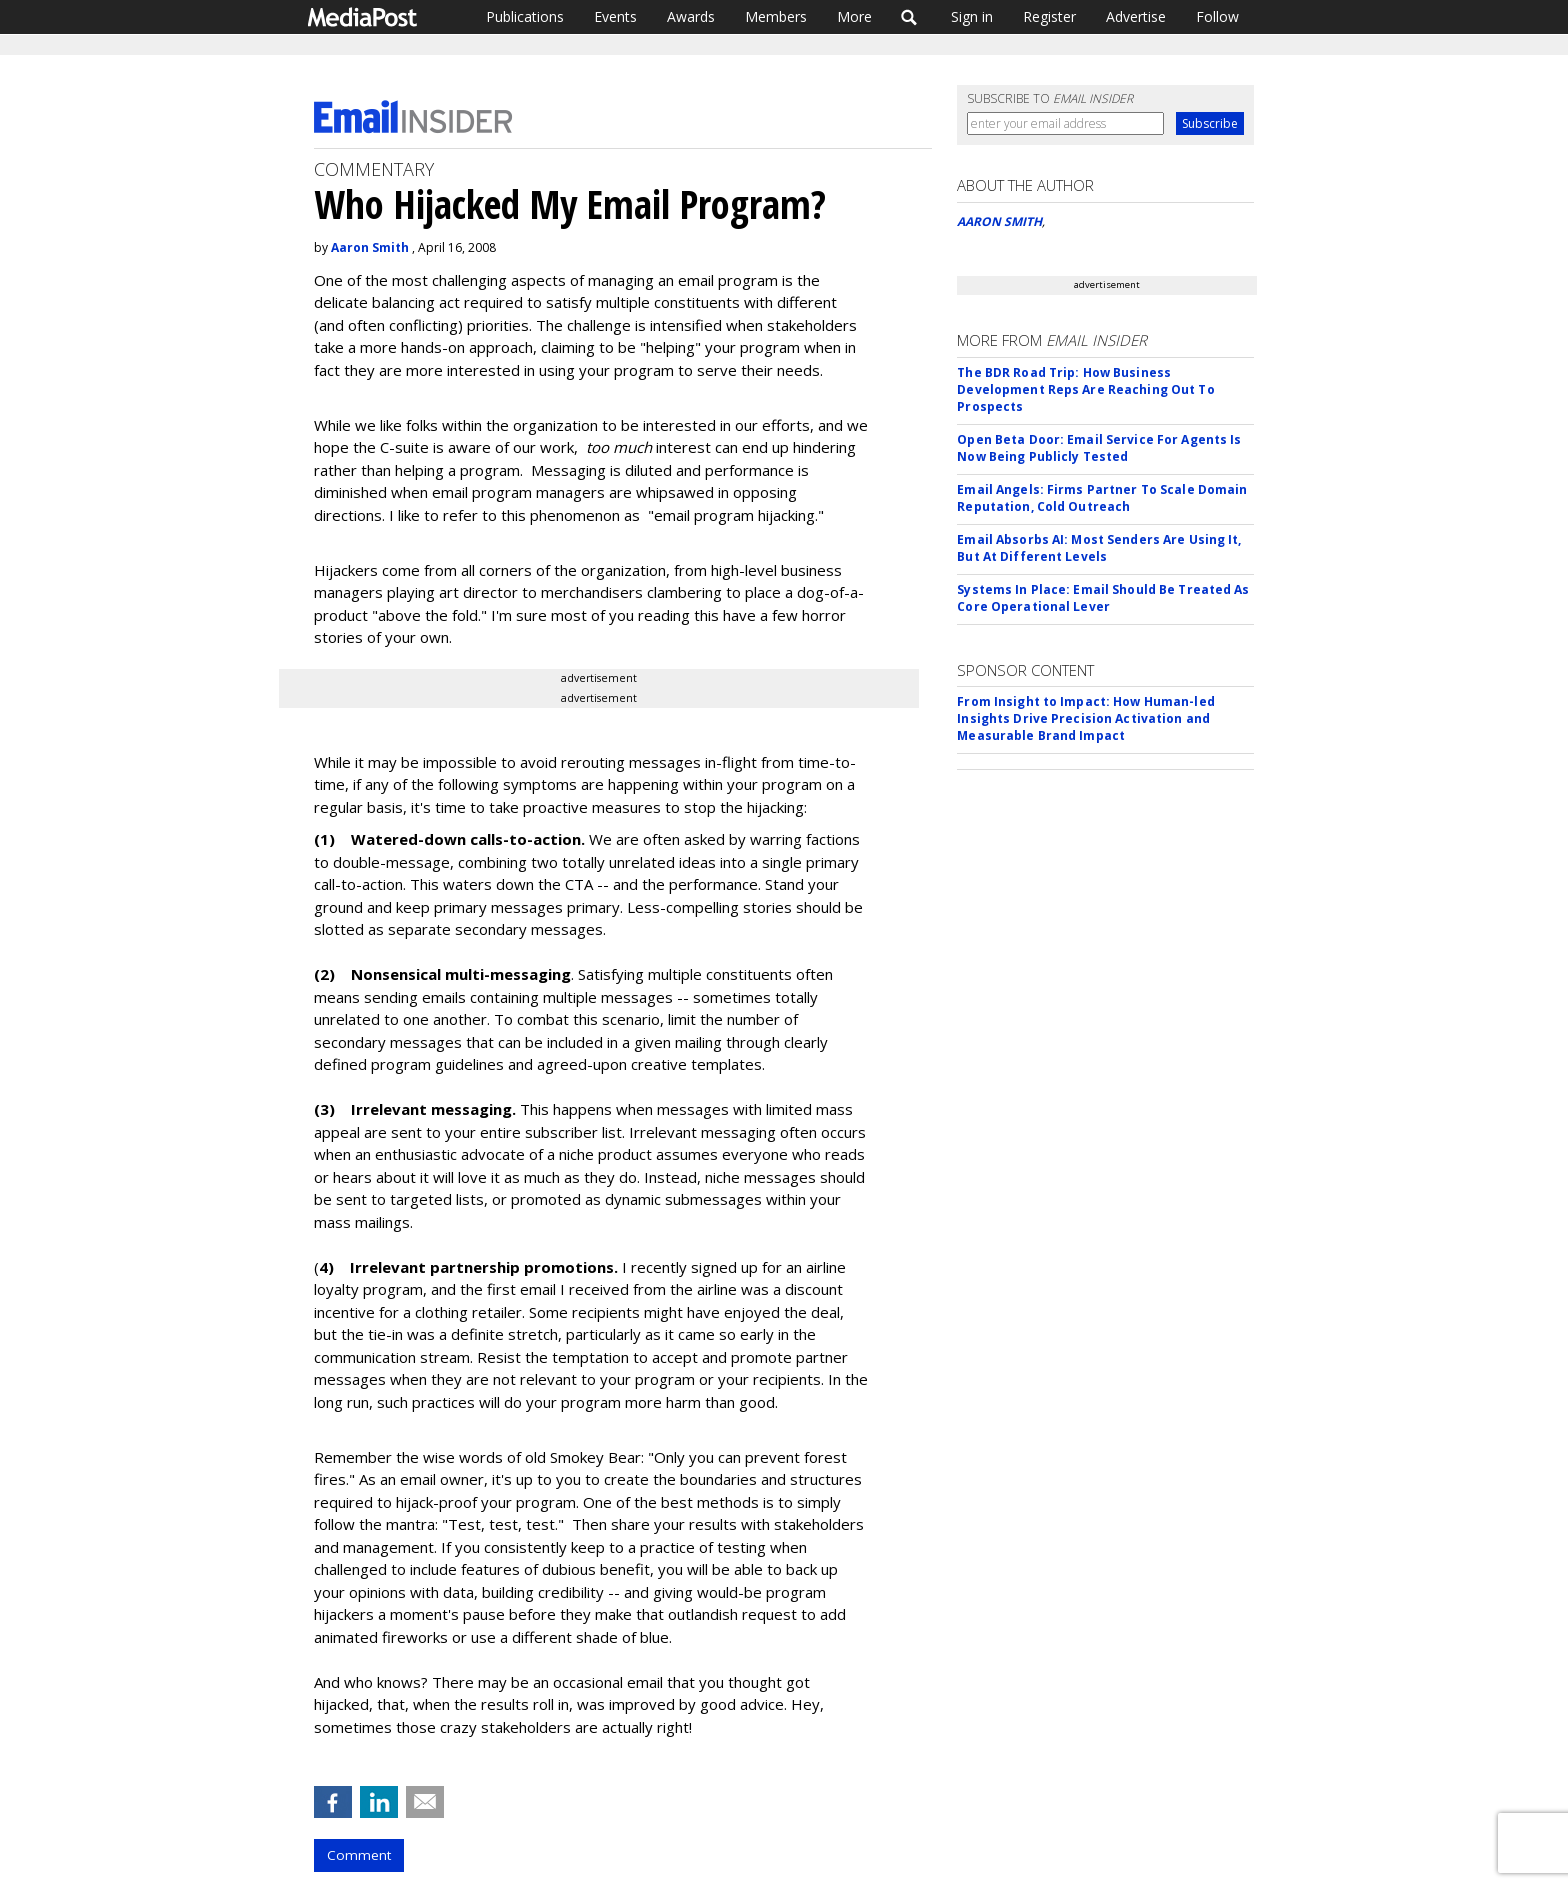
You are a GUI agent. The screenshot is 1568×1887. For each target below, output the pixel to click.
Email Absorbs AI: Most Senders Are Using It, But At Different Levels (1099, 548)
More (854, 16)
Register (1049, 16)
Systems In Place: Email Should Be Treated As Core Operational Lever (1103, 598)
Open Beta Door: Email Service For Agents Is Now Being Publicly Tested (1099, 448)
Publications (525, 16)
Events (615, 16)
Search (909, 17)
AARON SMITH (999, 221)
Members (776, 16)
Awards (691, 16)
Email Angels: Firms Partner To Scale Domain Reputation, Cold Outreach (1102, 498)
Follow (1217, 16)
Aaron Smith (370, 247)
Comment (359, 1855)
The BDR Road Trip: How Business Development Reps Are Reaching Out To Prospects (1085, 389)
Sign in (972, 16)
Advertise (1136, 16)
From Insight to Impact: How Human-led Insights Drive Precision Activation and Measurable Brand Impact (1085, 718)
